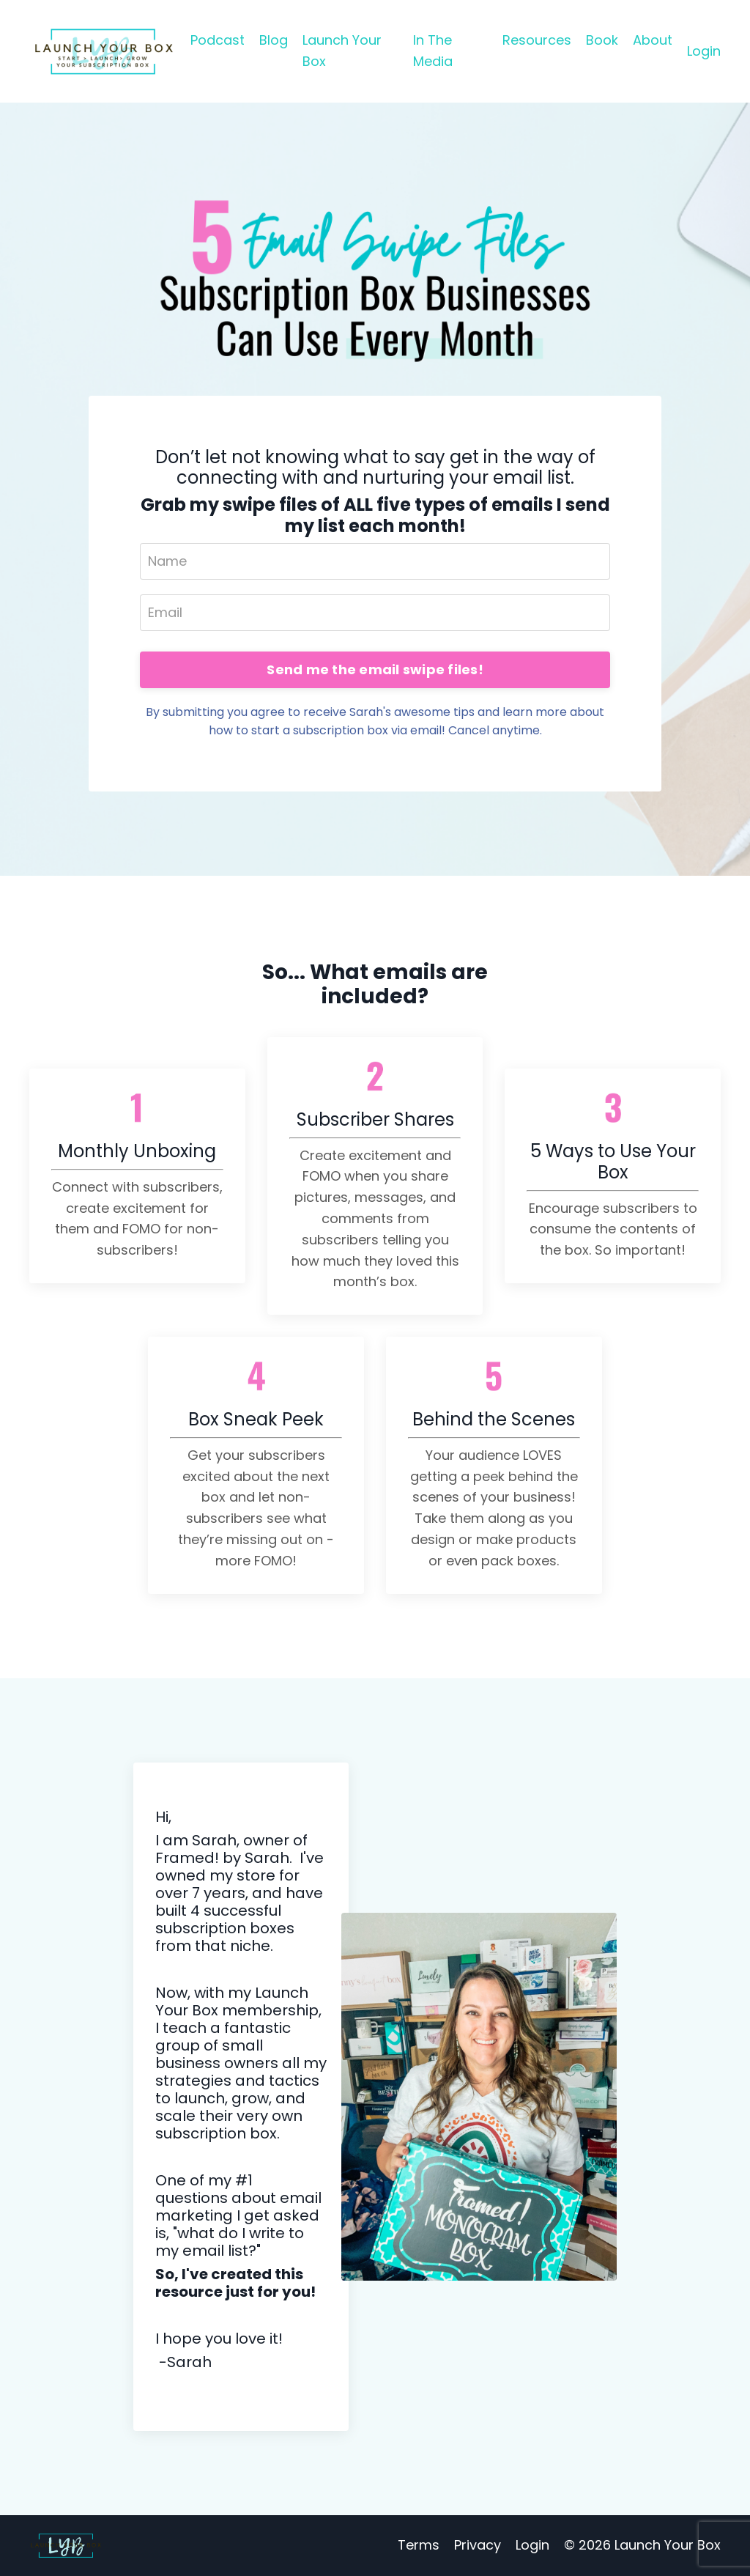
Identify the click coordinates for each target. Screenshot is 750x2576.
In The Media (433, 50)
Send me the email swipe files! (375, 669)
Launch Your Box (342, 50)
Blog (273, 40)
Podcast (217, 40)
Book (602, 40)
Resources (536, 40)
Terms (418, 2545)
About (652, 40)
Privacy (477, 2545)
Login (704, 51)
